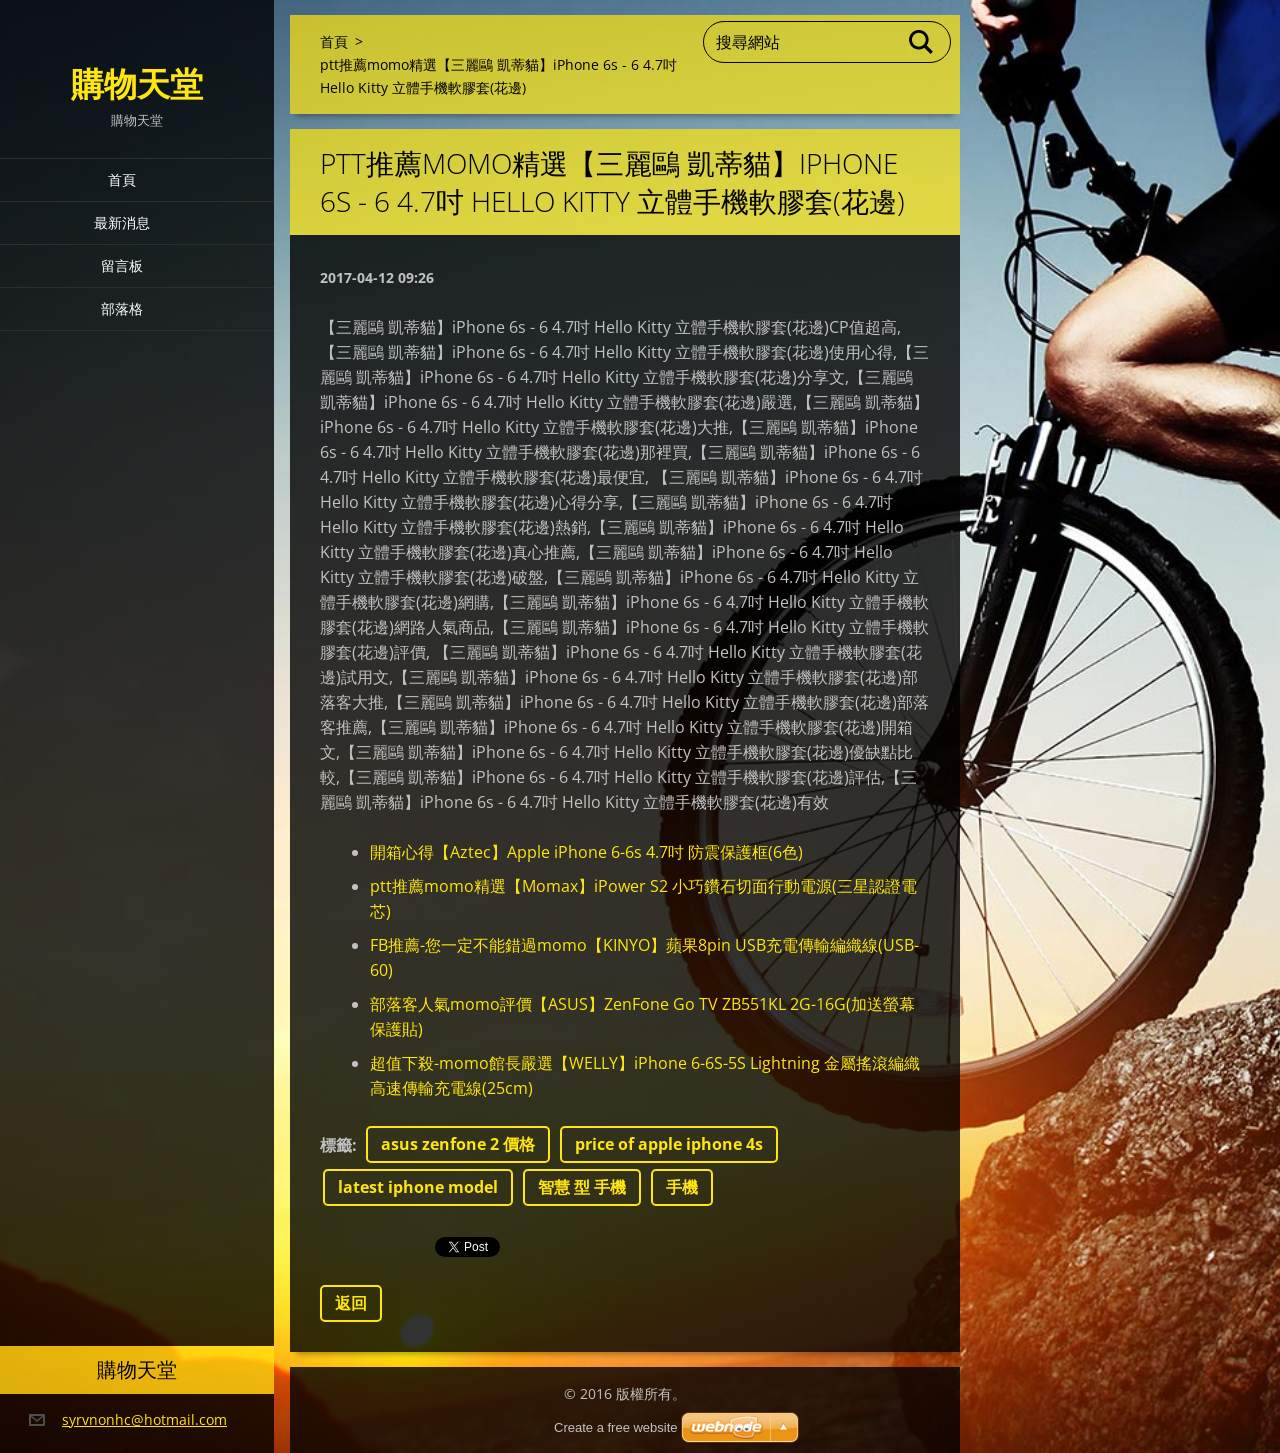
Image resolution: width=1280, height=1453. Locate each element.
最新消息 (122, 222)
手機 (682, 1187)
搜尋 (922, 42)
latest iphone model (418, 1187)
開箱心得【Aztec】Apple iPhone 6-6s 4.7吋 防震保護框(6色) (586, 852)
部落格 (122, 308)
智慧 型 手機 (582, 1187)
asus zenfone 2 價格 (458, 1144)
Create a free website (616, 1427)
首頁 (122, 179)
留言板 (122, 265)
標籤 (336, 1145)
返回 (351, 1303)
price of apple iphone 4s (669, 1144)
